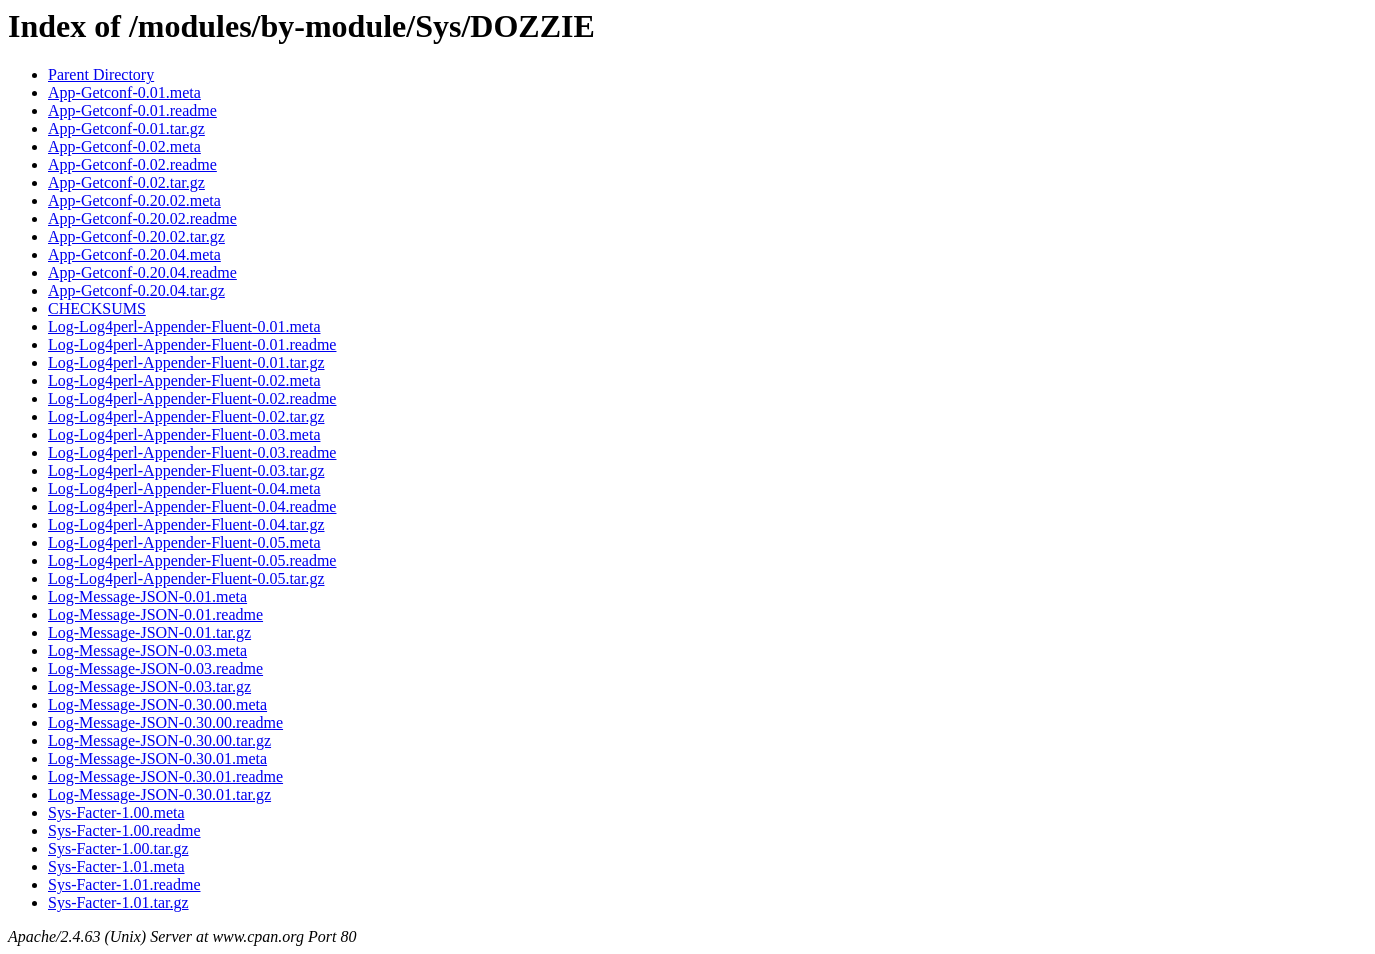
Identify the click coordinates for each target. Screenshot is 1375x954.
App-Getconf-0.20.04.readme (142, 272)
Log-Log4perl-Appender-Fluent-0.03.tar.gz (186, 470)
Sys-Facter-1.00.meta (116, 812)
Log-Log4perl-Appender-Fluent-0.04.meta (184, 488)
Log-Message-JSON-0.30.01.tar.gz (159, 794)
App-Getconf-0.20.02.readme (142, 218)
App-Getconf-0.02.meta (124, 146)
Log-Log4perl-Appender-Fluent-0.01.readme (192, 344)
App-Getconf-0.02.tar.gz (126, 182)
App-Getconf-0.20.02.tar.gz (136, 236)
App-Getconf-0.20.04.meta (134, 254)
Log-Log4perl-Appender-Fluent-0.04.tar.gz (186, 524)
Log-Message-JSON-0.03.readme (155, 668)
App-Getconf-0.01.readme (132, 110)
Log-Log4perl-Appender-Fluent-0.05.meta (184, 542)
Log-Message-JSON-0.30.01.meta (157, 758)
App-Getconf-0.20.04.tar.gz (136, 290)
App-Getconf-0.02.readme (132, 164)
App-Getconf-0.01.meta (124, 92)
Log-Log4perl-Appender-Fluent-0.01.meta (184, 326)
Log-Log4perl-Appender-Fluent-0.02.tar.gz (186, 416)
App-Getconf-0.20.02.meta (134, 200)
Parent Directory (101, 74)
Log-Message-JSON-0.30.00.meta (157, 704)
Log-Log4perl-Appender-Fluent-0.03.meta (184, 434)
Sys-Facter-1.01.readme (124, 884)
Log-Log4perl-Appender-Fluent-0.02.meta (184, 380)
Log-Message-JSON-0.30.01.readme (165, 776)
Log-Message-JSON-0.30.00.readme (165, 722)
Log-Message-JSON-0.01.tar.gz (149, 632)
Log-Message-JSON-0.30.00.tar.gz (159, 740)
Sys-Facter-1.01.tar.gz (118, 902)
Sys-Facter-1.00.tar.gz (118, 848)
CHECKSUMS (97, 308)
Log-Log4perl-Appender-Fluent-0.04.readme (192, 506)
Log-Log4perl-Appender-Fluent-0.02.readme (192, 398)
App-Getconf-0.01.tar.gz (126, 128)
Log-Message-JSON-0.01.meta (147, 596)
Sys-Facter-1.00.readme (124, 830)
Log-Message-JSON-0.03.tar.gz (149, 686)
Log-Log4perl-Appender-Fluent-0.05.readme (192, 560)
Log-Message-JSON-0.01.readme (155, 614)
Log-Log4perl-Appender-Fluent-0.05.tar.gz (186, 578)
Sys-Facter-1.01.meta (116, 866)
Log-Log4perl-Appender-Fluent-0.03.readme (192, 452)
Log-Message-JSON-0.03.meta (147, 650)
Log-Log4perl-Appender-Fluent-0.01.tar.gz (186, 362)
